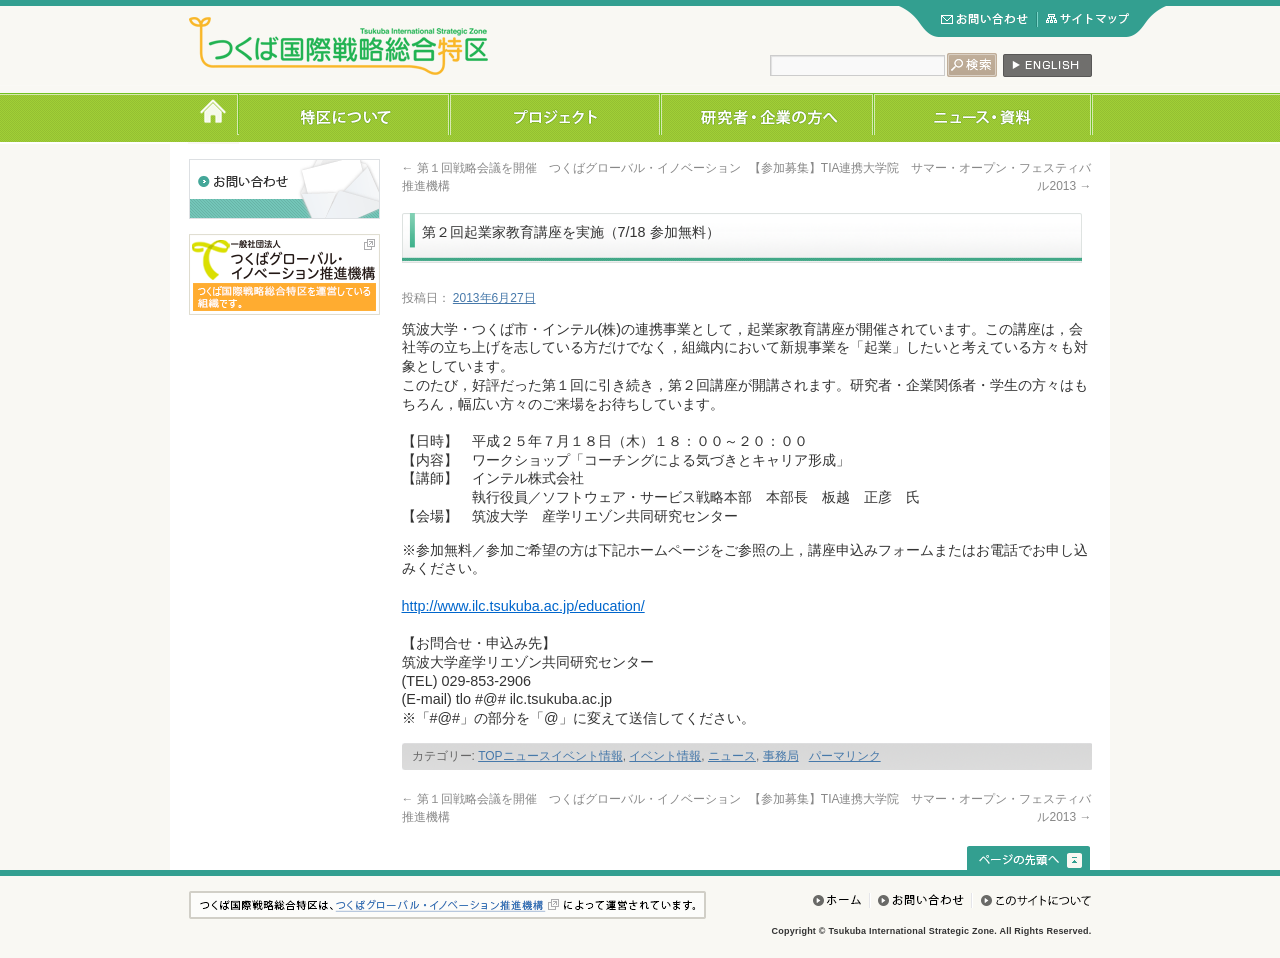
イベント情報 (665, 756)
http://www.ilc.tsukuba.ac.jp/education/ (523, 606)
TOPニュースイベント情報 (550, 756)
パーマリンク (845, 756)
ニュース (732, 756)
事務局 (781, 756)
